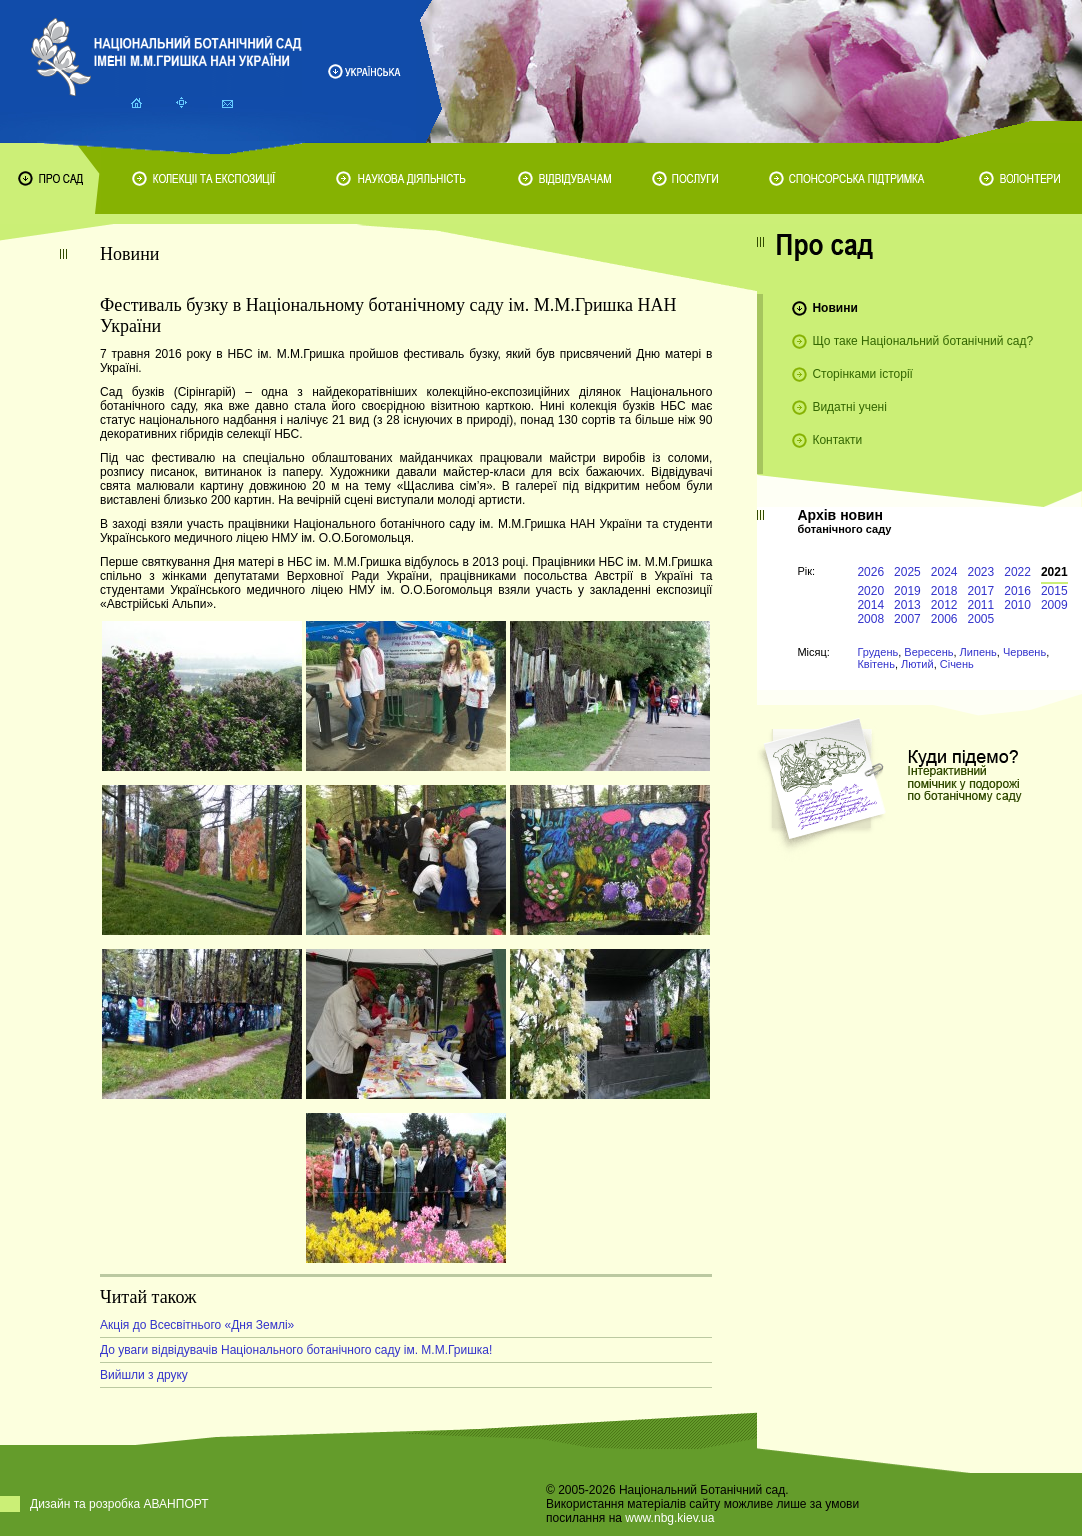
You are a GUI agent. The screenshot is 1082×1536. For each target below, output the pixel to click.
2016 (1017, 591)
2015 (1054, 591)
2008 (870, 619)
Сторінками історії (862, 374)
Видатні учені (849, 407)
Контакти (837, 440)
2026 (870, 572)
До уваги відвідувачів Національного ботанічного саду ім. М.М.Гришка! (296, 1350)
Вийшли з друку (144, 1375)
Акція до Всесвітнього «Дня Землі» (197, 1325)
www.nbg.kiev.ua (669, 1518)
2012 (944, 605)
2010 (1017, 605)
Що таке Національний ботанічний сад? (922, 341)
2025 (907, 572)
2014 (870, 605)
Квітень (876, 664)
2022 (1017, 572)
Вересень (928, 652)
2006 (944, 619)
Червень (1024, 652)
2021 (1054, 572)
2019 (907, 591)
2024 (944, 572)
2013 (907, 605)
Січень (957, 664)
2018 (944, 591)
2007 (907, 619)
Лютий (917, 664)
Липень (978, 652)
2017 (981, 591)
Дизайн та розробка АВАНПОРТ (119, 1504)
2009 (1054, 605)
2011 (981, 605)
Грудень (877, 652)
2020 (870, 591)
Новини (834, 308)
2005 (981, 619)
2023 (981, 572)
